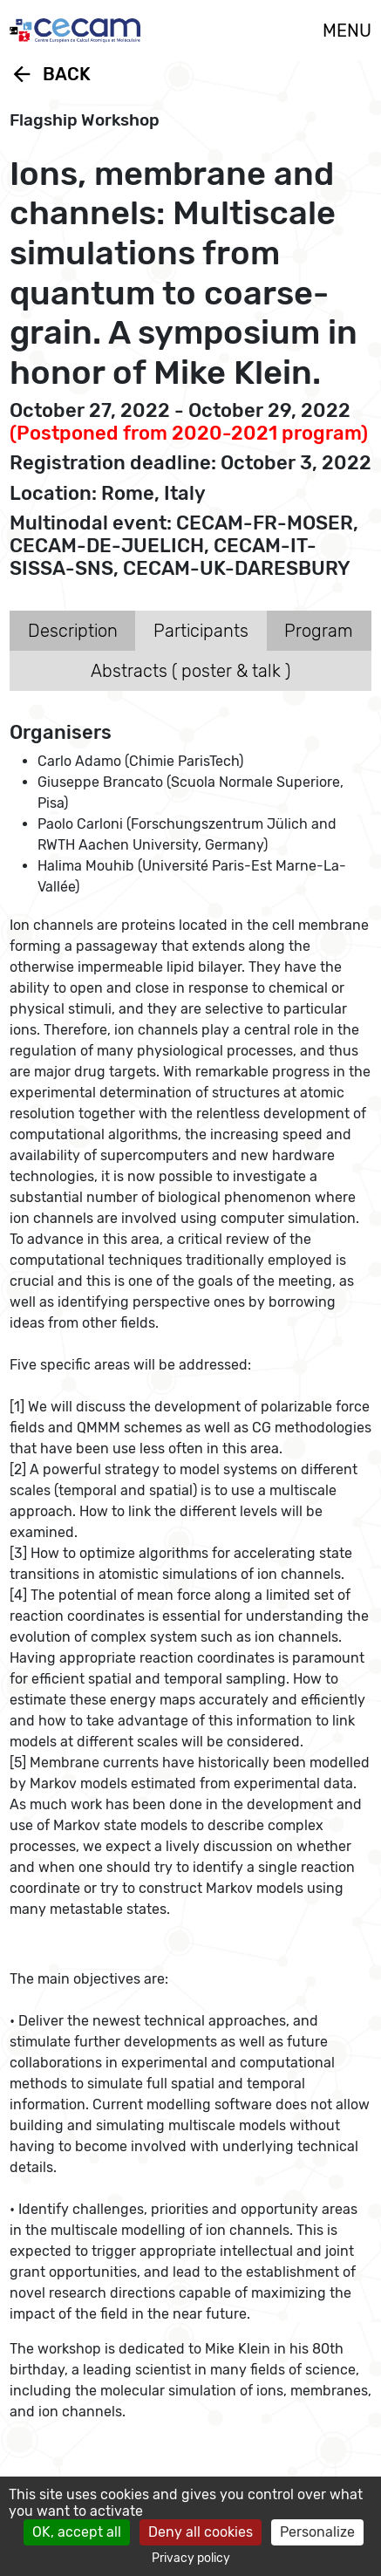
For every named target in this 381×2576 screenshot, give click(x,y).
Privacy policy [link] (191, 2558)
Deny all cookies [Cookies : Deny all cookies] (200, 2532)
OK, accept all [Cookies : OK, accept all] (76, 2532)
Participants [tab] (200, 630)
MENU (347, 30)
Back (50, 74)
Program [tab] (318, 630)
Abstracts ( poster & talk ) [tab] (190, 670)
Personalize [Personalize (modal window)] (317, 2532)
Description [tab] (73, 630)
